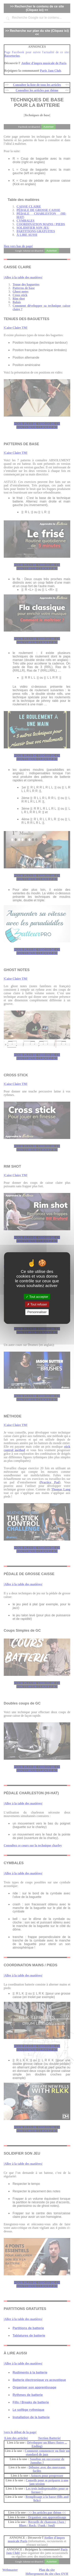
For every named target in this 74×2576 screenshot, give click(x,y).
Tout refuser (37, 1304)
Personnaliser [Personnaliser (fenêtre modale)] (37, 1312)
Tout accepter (37, 1296)
